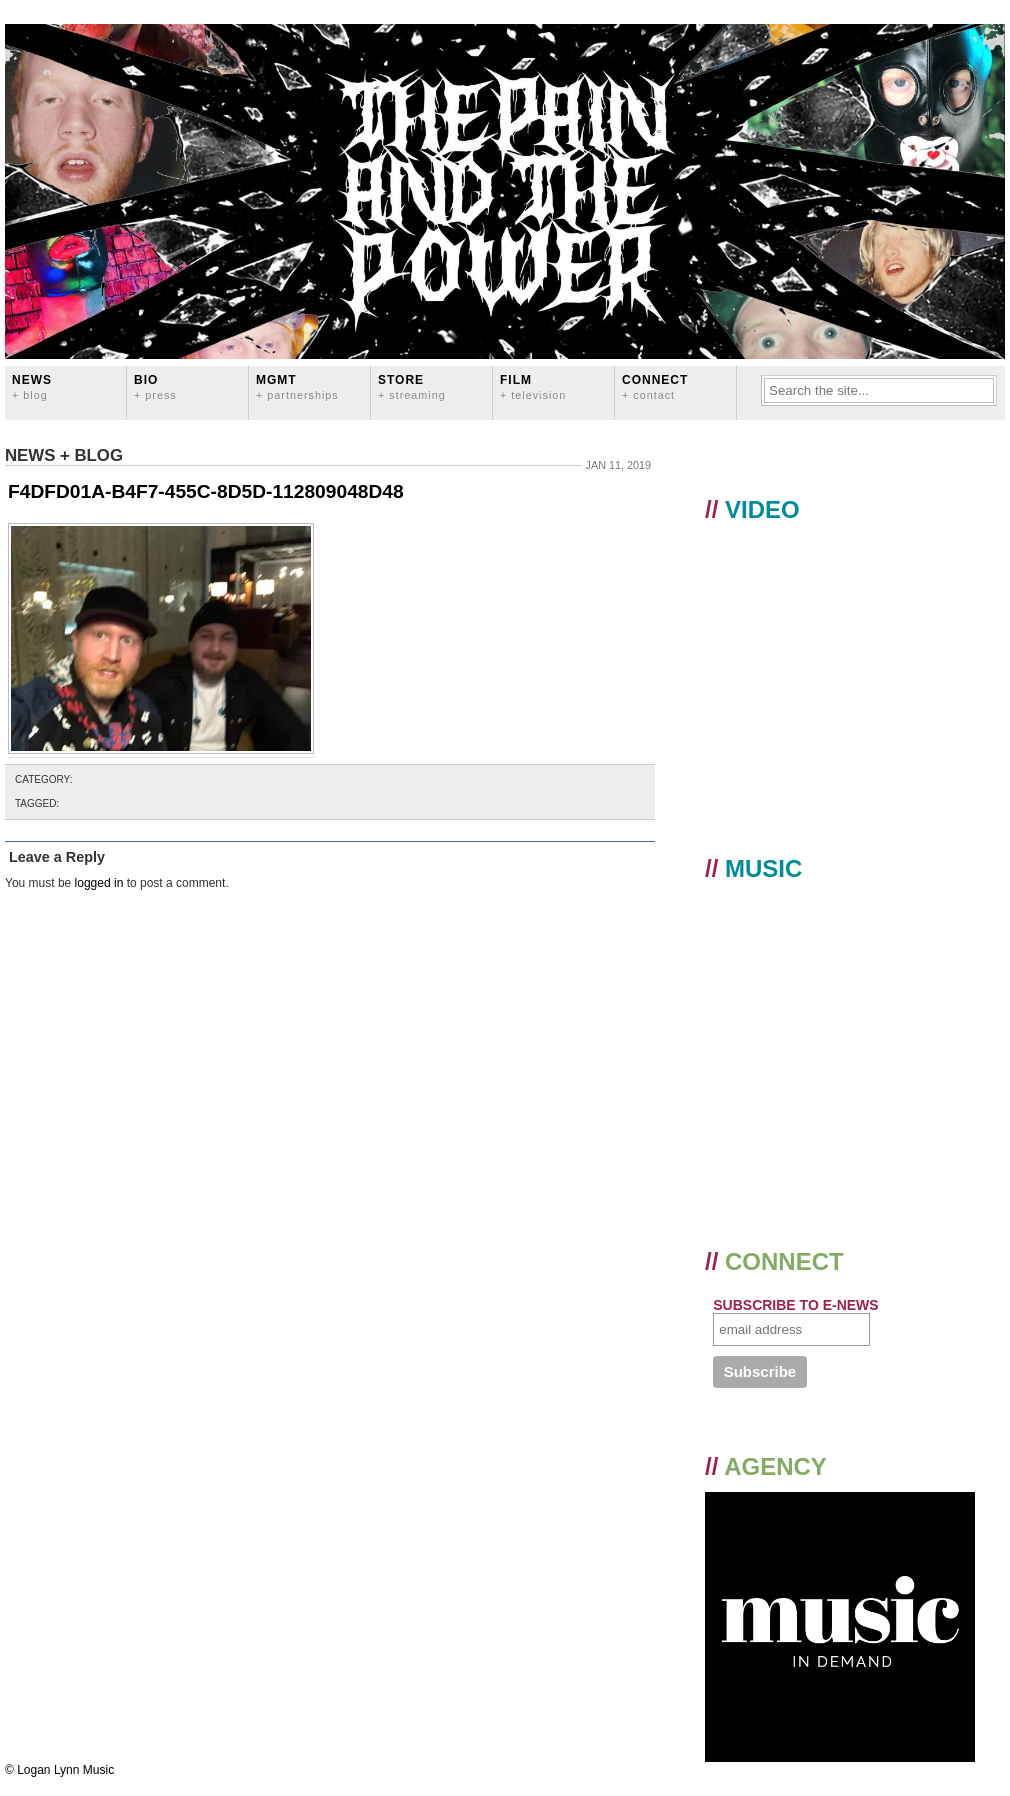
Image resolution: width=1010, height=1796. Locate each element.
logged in (99, 883)
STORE (412, 386)
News (32, 386)
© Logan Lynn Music (59, 1770)
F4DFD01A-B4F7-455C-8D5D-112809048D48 (206, 491)
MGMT (297, 386)
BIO (155, 386)
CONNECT (655, 386)
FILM (533, 386)
